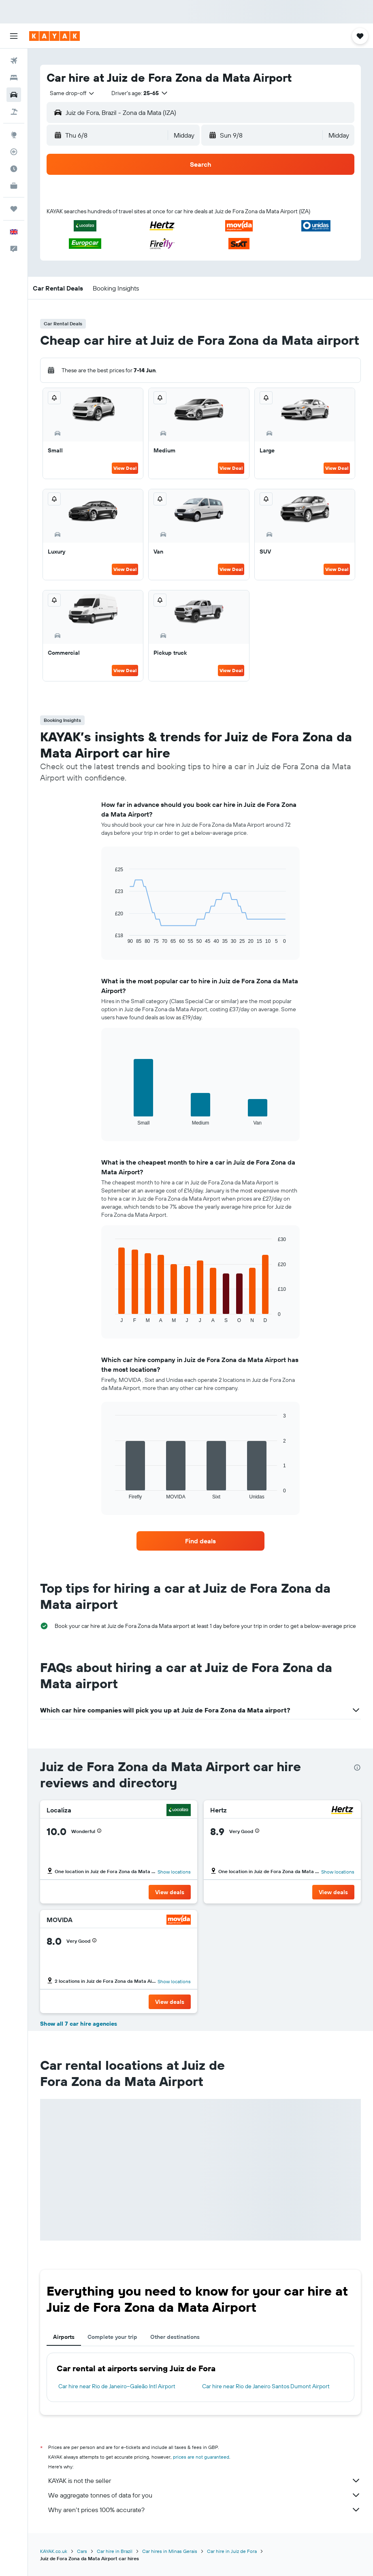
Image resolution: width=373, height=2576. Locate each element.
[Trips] (13, 209)
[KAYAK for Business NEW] (13, 186)
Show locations (174, 1872)
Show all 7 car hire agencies (78, 2023)
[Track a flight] (13, 152)
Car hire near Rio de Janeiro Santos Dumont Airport (266, 2386)
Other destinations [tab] (175, 2336)
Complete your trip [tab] (112, 2336)
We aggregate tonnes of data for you (204, 2495)
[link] (200, 1541)
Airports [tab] (64, 2336)
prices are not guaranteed (201, 2457)
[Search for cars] (13, 95)
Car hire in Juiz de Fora (232, 2551)
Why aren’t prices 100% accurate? (204, 2509)
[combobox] (72, 93)
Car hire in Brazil (114, 2551)
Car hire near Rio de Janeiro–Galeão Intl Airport (116, 2386)
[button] (14, 36)
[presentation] (357, 1767)
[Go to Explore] (13, 135)
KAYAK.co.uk (53, 2551)
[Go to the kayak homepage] (54, 36)
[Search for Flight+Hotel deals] (13, 112)
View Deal (124, 468)
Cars (82, 2551)
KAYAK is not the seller (204, 2480)
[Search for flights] (13, 61)
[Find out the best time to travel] (13, 169)
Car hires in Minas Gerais (169, 2551)
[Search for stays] (13, 78)
